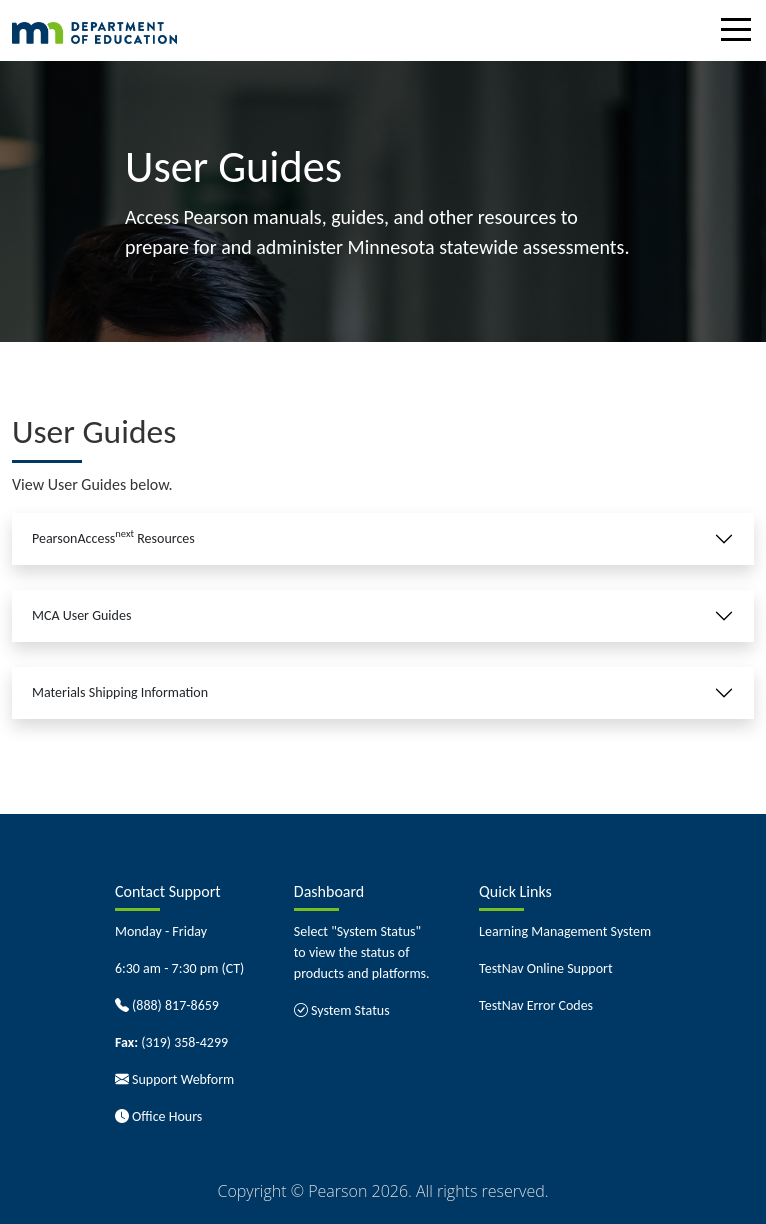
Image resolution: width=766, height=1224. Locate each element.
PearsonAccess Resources (113, 537)
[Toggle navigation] (741, 33)
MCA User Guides (81, 615)
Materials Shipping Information (120, 692)
